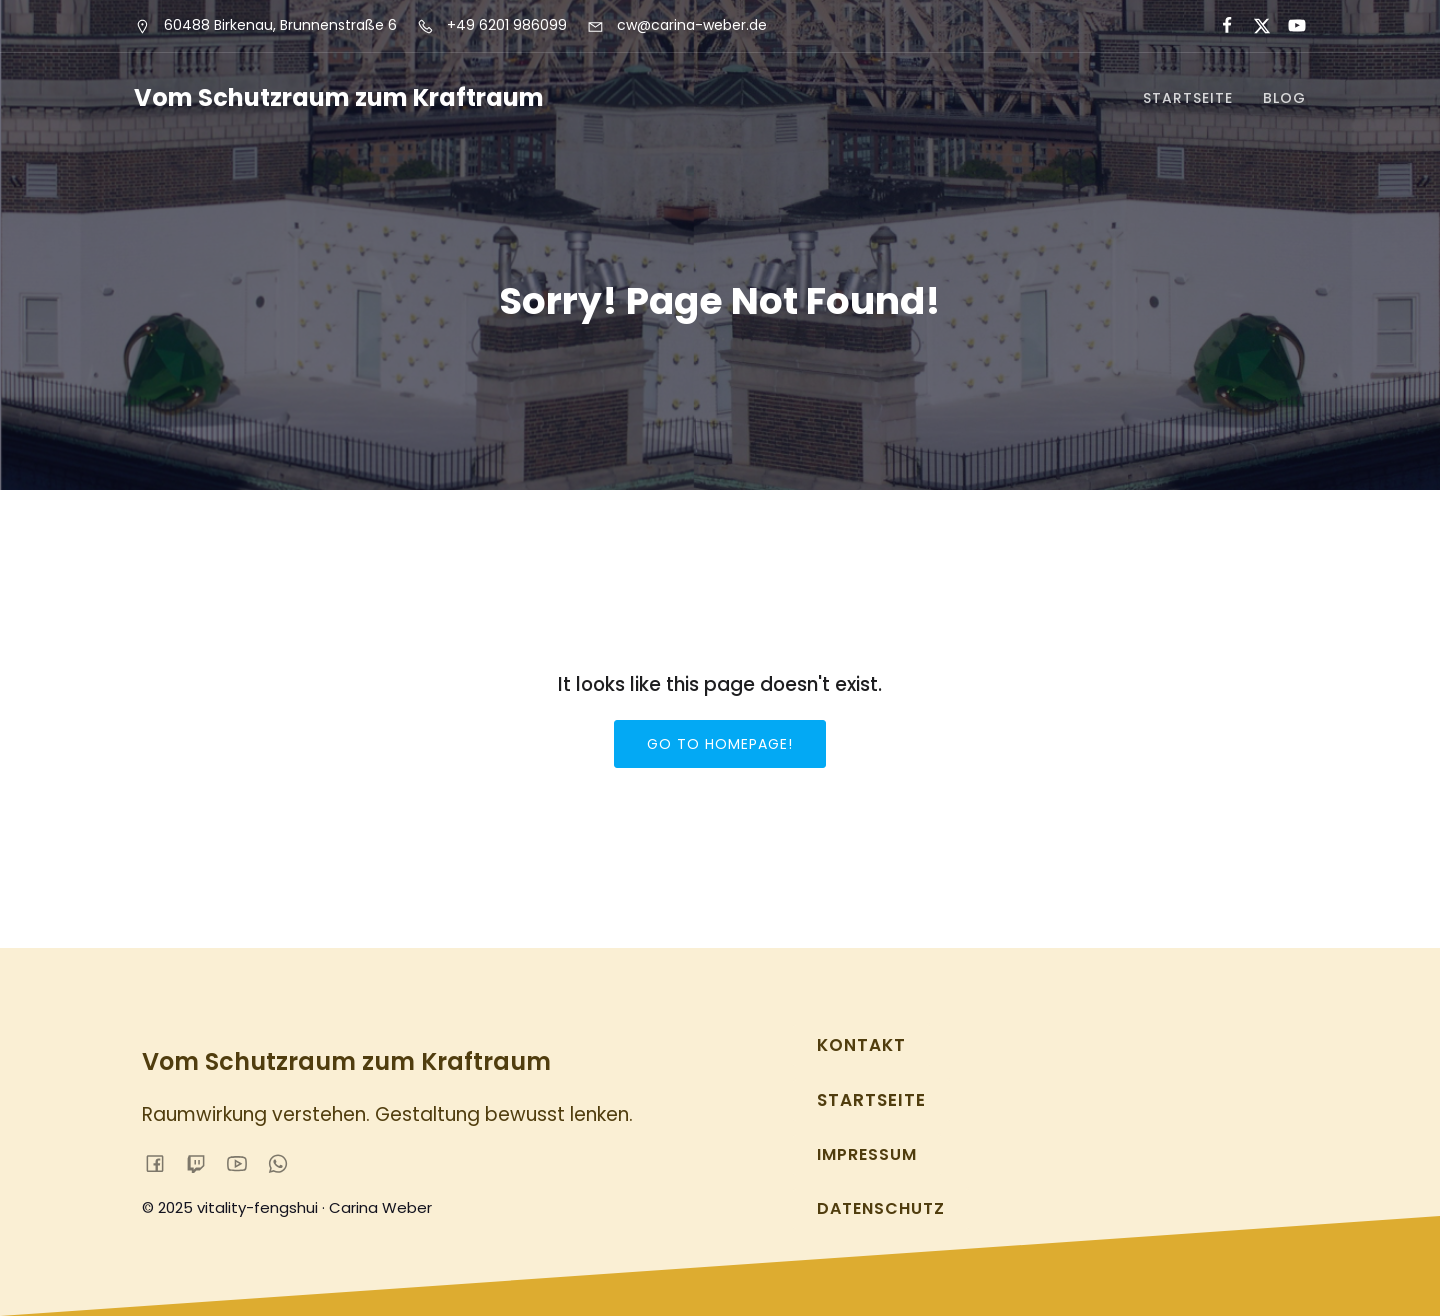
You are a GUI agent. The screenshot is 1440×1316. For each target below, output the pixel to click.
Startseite (1188, 98)
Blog (1284, 98)
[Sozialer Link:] (1218, 26)
